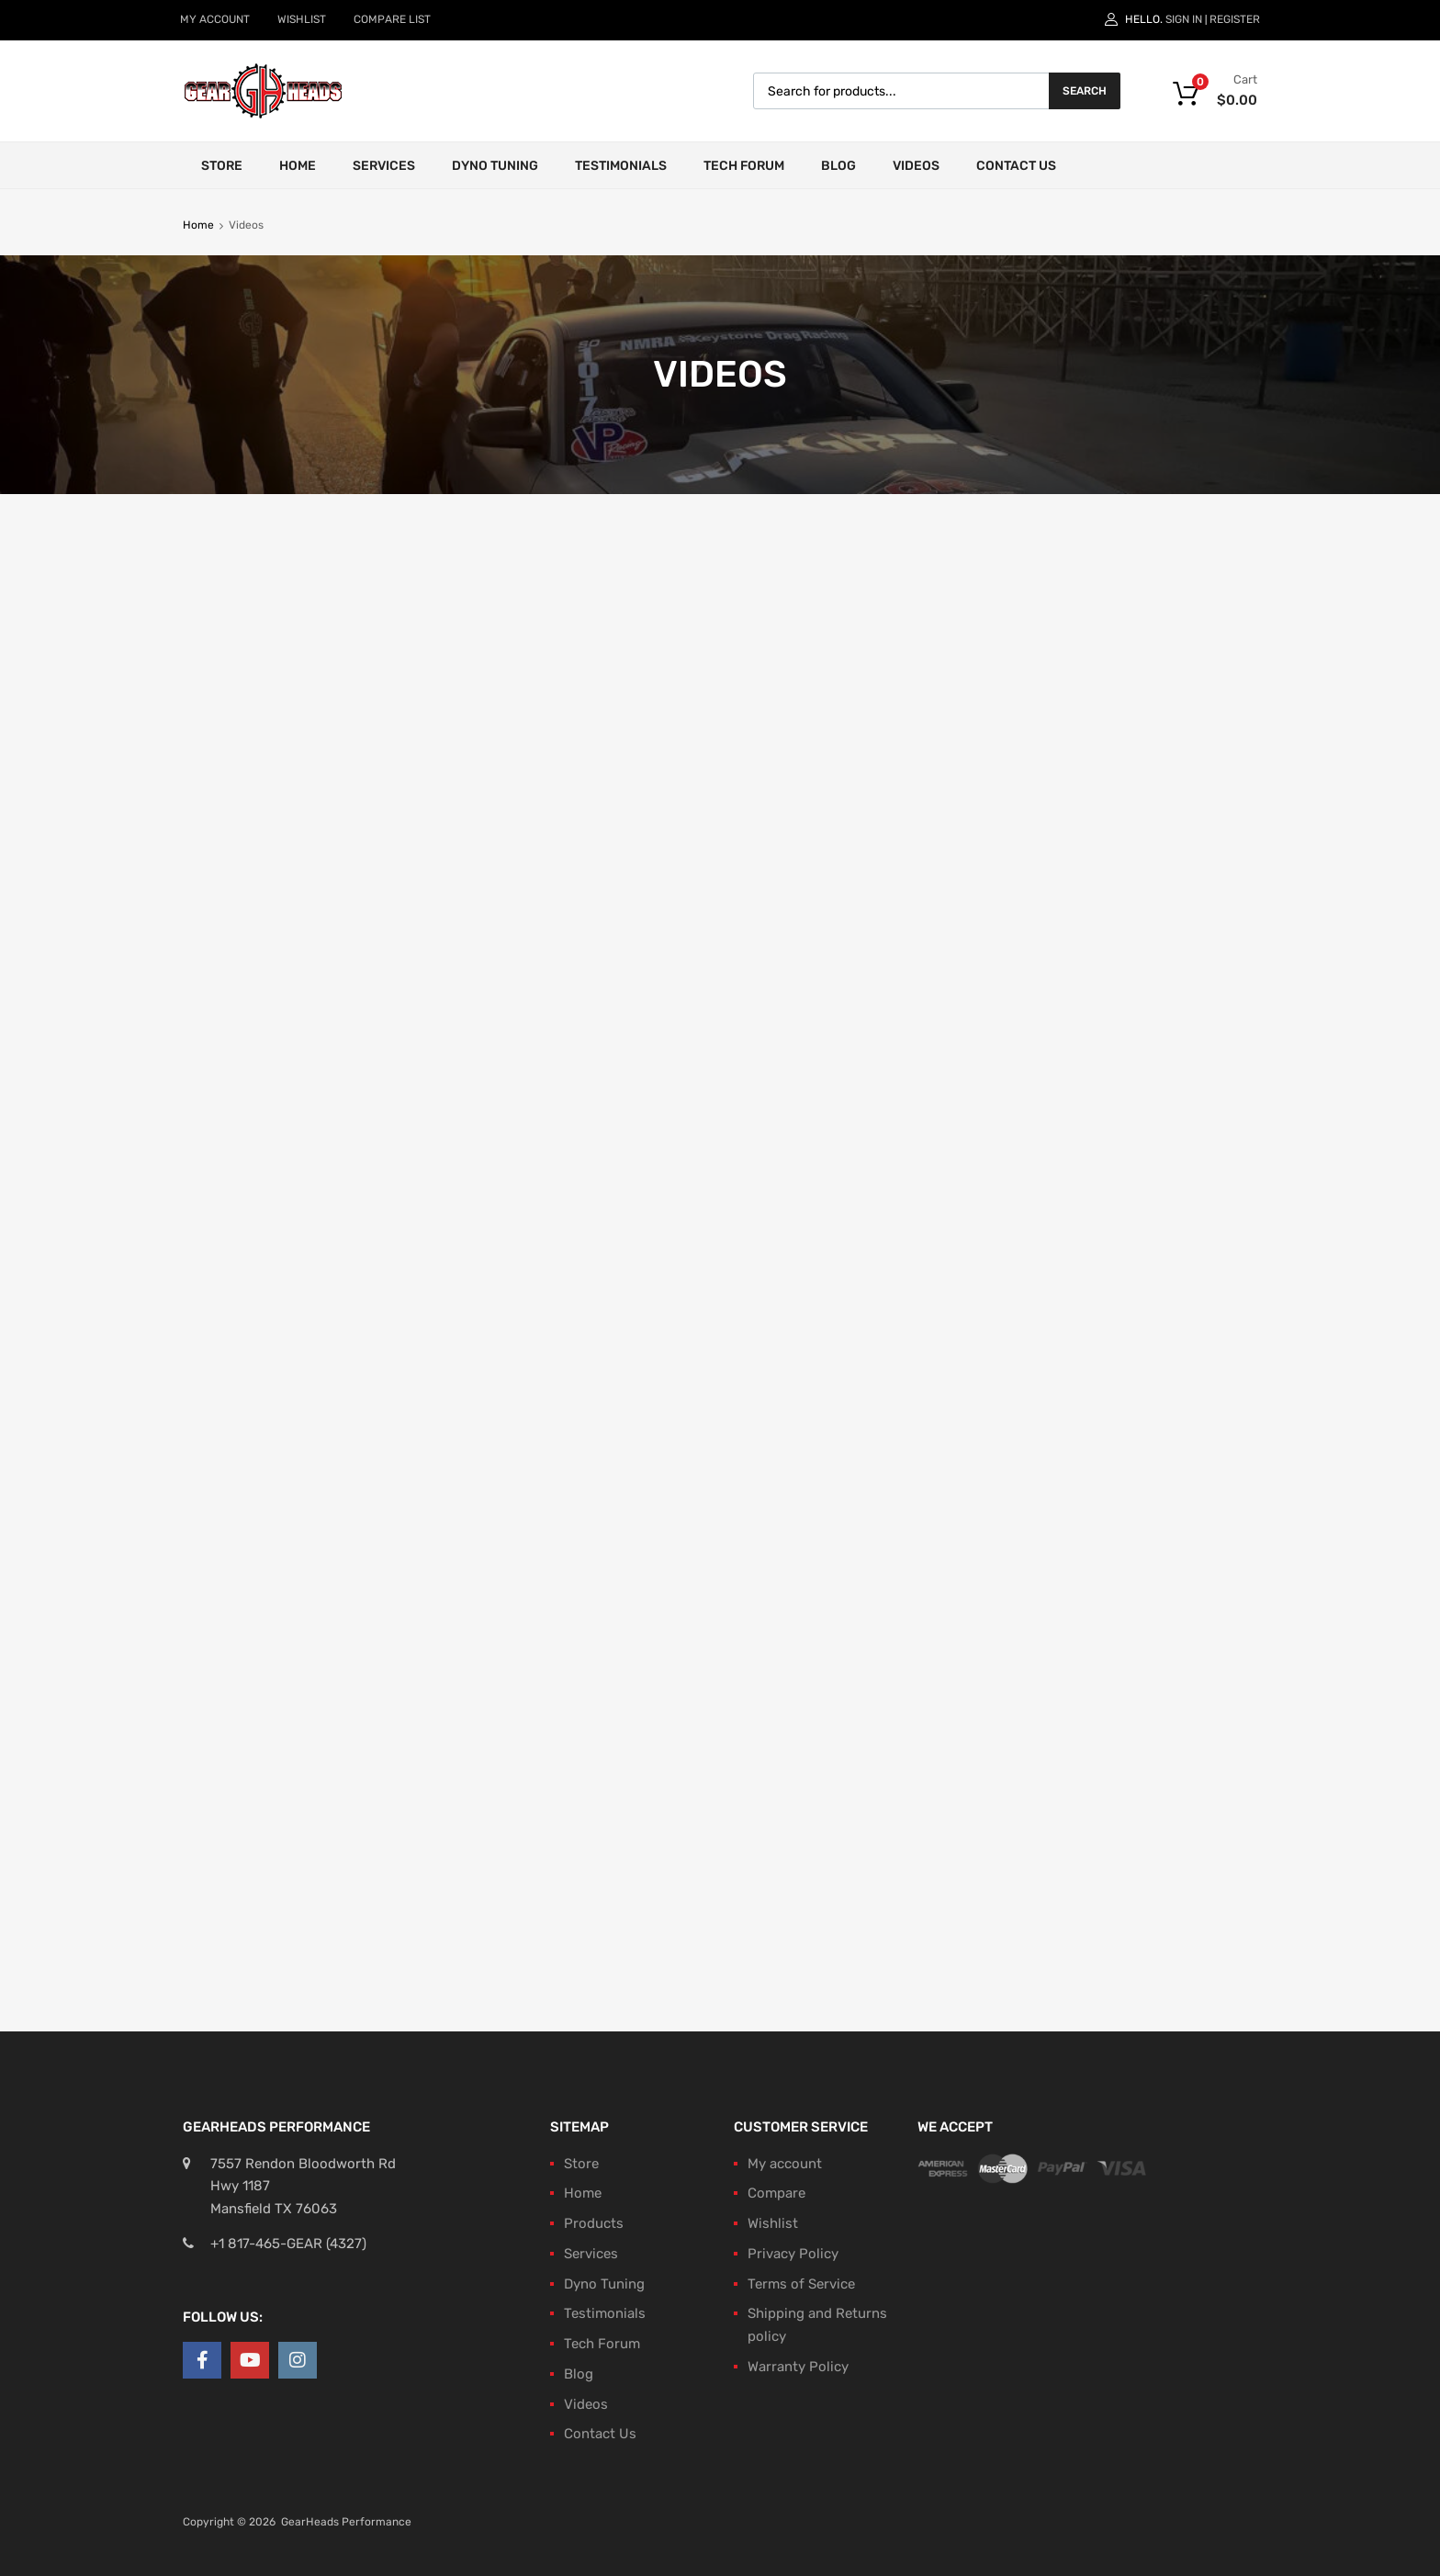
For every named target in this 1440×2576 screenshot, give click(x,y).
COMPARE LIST (392, 19)
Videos (916, 166)
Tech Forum (743, 166)
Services (384, 166)
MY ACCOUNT (215, 19)
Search (1085, 90)
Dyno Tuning (495, 166)
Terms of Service (801, 2284)
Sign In (1183, 19)
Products (594, 2223)
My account (785, 2163)
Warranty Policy (798, 2366)
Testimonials (621, 166)
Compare (776, 2193)
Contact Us (1016, 166)
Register (1234, 19)
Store (221, 166)
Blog (838, 166)
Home (297, 166)
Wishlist (773, 2223)
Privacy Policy (793, 2253)
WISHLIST (301, 19)
